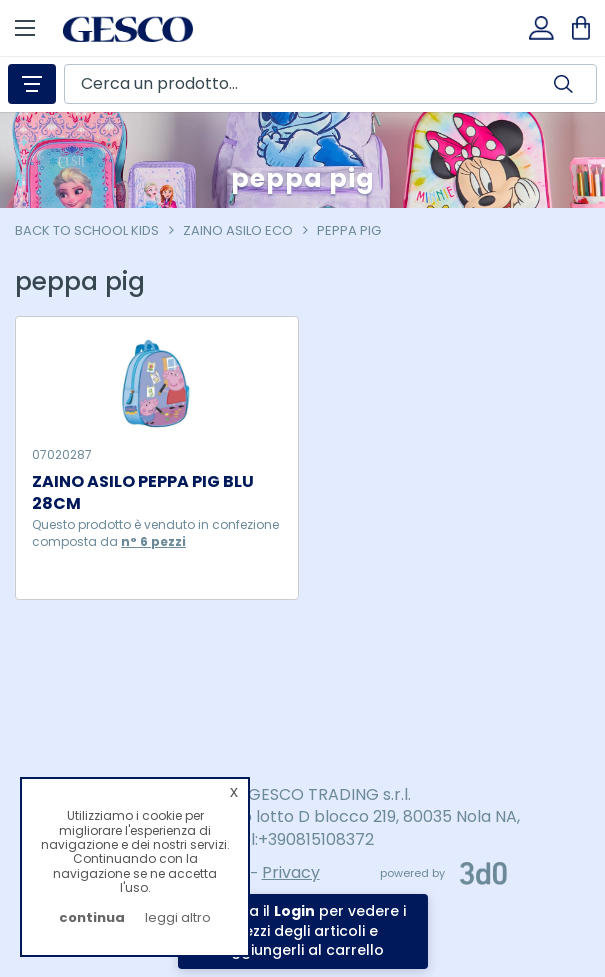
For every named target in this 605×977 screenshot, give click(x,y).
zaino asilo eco (238, 230)
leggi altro (178, 917)
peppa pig (349, 230)
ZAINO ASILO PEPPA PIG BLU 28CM (143, 493)
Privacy (291, 872)
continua (92, 917)
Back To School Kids (87, 230)
